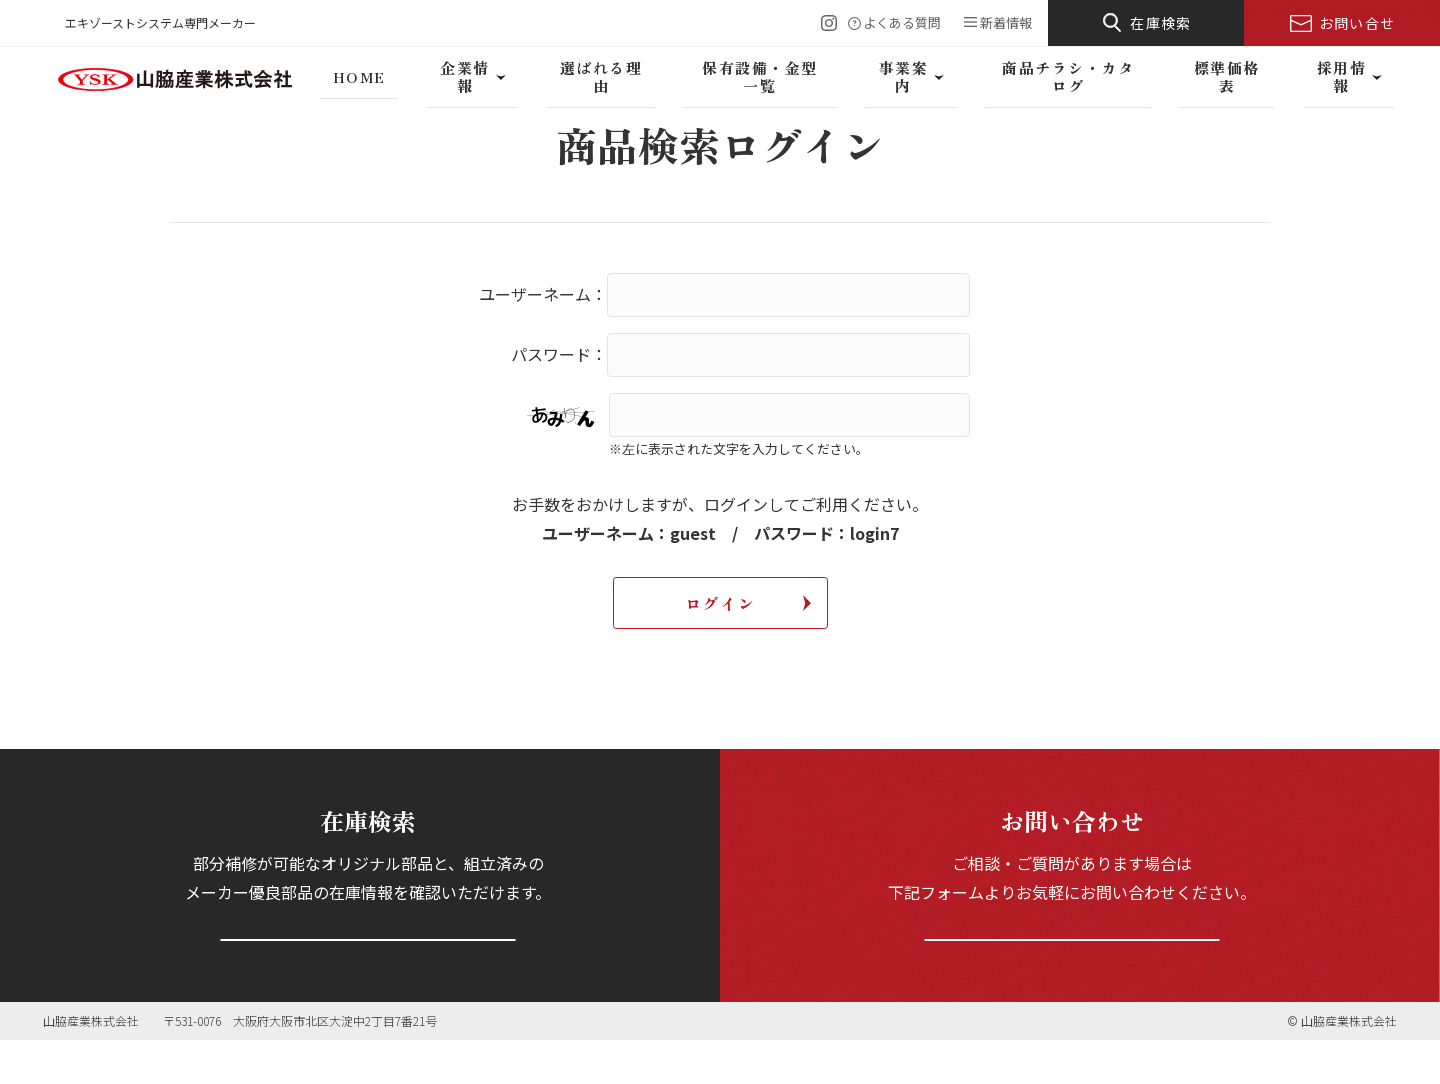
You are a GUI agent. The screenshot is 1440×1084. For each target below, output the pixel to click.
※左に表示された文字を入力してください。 (739, 448)
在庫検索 (1161, 23)
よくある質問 (902, 22)
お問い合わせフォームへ (1072, 959)
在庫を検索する (367, 959)
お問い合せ (1357, 23)
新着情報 (1006, 22)
